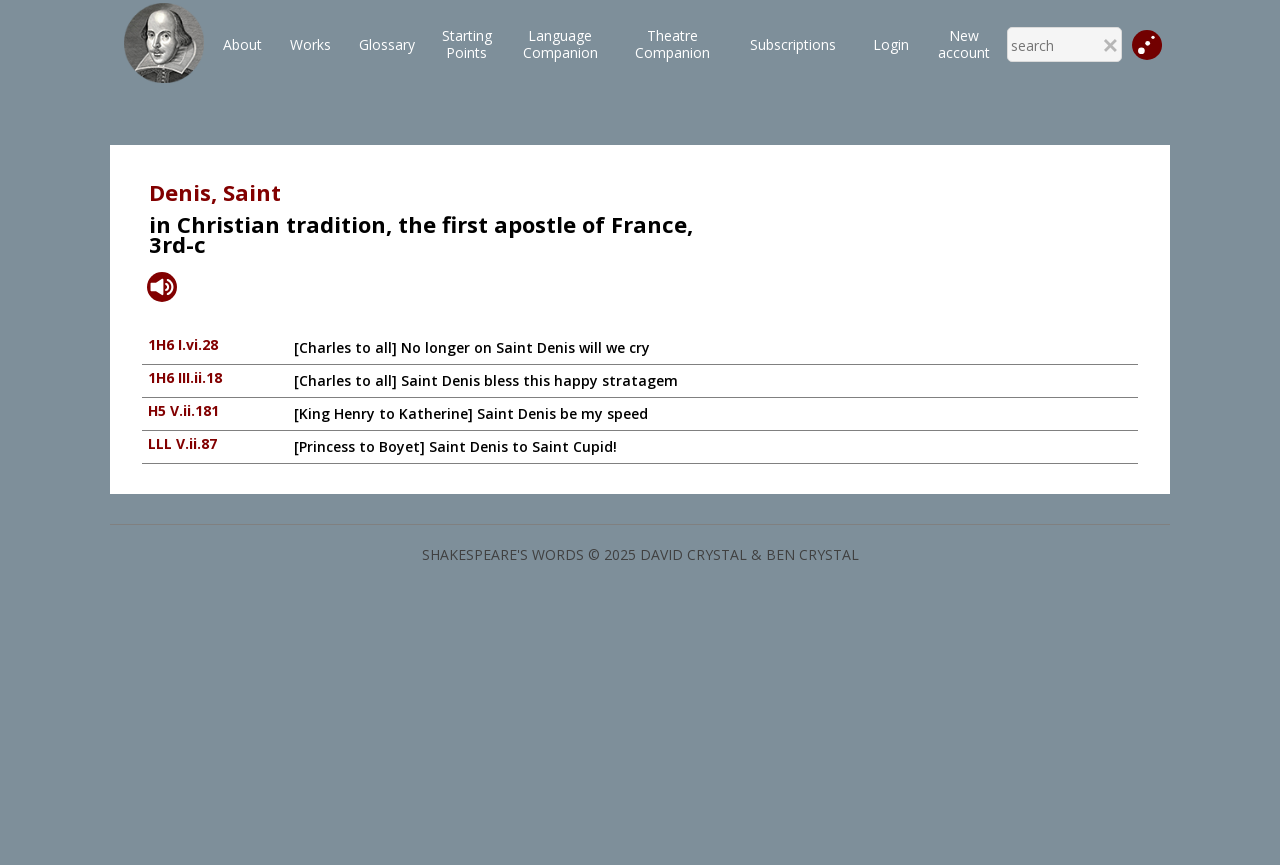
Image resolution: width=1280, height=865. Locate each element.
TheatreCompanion (672, 44)
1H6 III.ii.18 (185, 377)
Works (310, 44)
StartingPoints (467, 44)
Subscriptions (793, 44)
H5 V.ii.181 (183, 410)
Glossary (387, 44)
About (242, 44)
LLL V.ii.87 (182, 443)
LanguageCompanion (560, 44)
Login (891, 44)
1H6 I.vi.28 (183, 344)
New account (964, 44)
